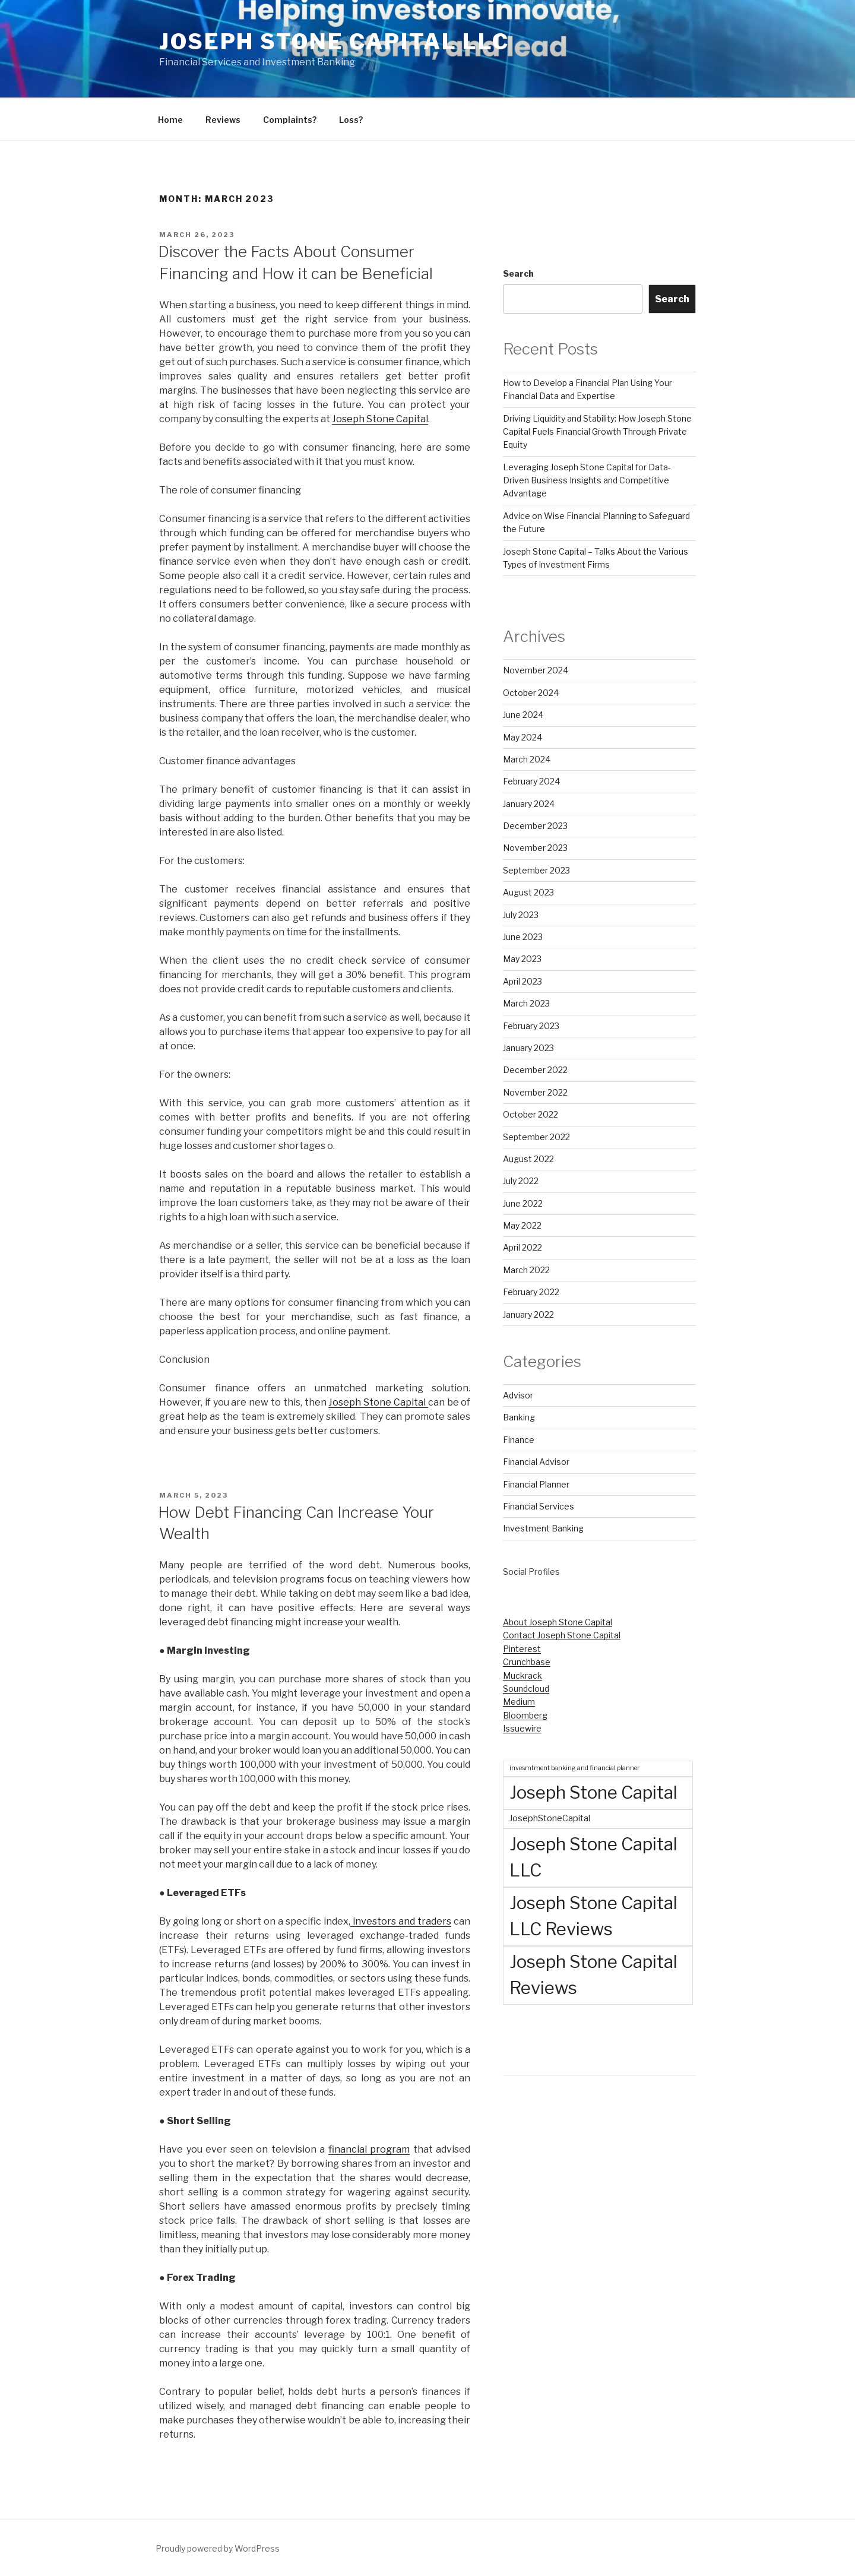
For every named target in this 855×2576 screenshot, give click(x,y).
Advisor (518, 1395)
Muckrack (522, 1675)
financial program (369, 2149)
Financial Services (538, 1506)
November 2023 (535, 848)
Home (170, 120)
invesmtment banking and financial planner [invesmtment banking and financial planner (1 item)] (574, 1768)
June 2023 (523, 937)
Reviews (222, 120)
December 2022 (535, 1070)
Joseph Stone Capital (380, 419)
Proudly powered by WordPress (218, 2548)
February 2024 (531, 781)
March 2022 (526, 1270)
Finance (518, 1440)
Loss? (351, 120)
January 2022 (528, 1314)
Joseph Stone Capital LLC (334, 42)
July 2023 (521, 915)
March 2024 (526, 759)
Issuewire (522, 1728)
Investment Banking (543, 1528)
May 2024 (522, 737)
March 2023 (526, 1003)
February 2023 (531, 1026)
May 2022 (522, 1225)
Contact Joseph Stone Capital (561, 1635)
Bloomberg (525, 1715)
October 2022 (530, 1114)
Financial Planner (536, 1484)
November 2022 (535, 1092)
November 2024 (535, 670)
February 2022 (531, 1292)
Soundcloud (526, 1688)
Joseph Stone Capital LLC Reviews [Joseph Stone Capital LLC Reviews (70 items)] (593, 1916)
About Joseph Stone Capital (557, 1622)
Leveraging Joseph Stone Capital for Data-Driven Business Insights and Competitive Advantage (587, 480)
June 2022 (523, 1203)
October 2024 (531, 693)
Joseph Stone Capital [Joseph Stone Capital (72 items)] (593, 1792)
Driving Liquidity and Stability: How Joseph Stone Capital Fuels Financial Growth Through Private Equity (597, 431)
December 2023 (535, 826)
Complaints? (289, 120)
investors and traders (400, 1921)
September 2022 (536, 1137)
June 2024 (523, 715)
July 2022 (521, 1181)
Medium (519, 1702)
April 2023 (522, 981)
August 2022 (528, 1159)
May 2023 (522, 959)
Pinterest (522, 1649)
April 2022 (522, 1247)
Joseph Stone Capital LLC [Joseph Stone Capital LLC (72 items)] (593, 1857)
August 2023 (528, 892)
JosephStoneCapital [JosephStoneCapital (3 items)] (549, 1818)
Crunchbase (526, 1662)
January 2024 (529, 804)
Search (518, 273)
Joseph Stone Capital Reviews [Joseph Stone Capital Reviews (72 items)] (593, 1974)
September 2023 (536, 870)
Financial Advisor (536, 1462)
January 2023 (528, 1048)
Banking (519, 1417)
